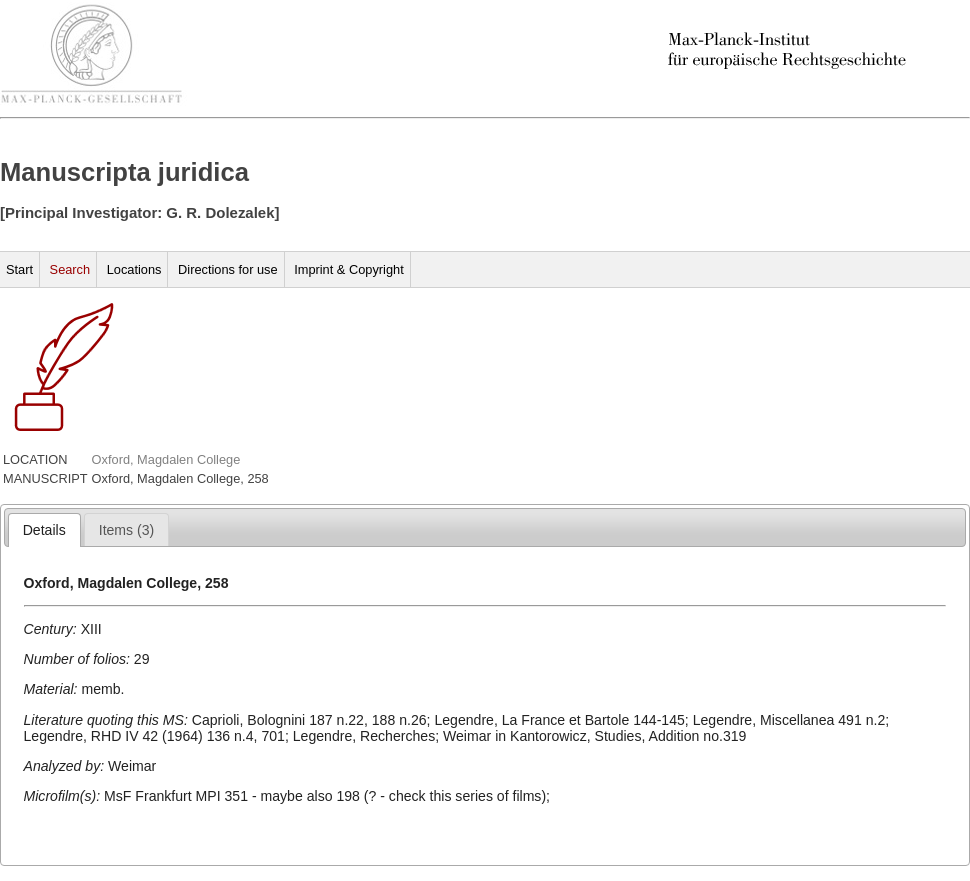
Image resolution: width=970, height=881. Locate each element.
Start (19, 269)
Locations (134, 269)
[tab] (44, 530)
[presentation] (44, 530)
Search (70, 269)
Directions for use (228, 269)
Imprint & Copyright (349, 269)
